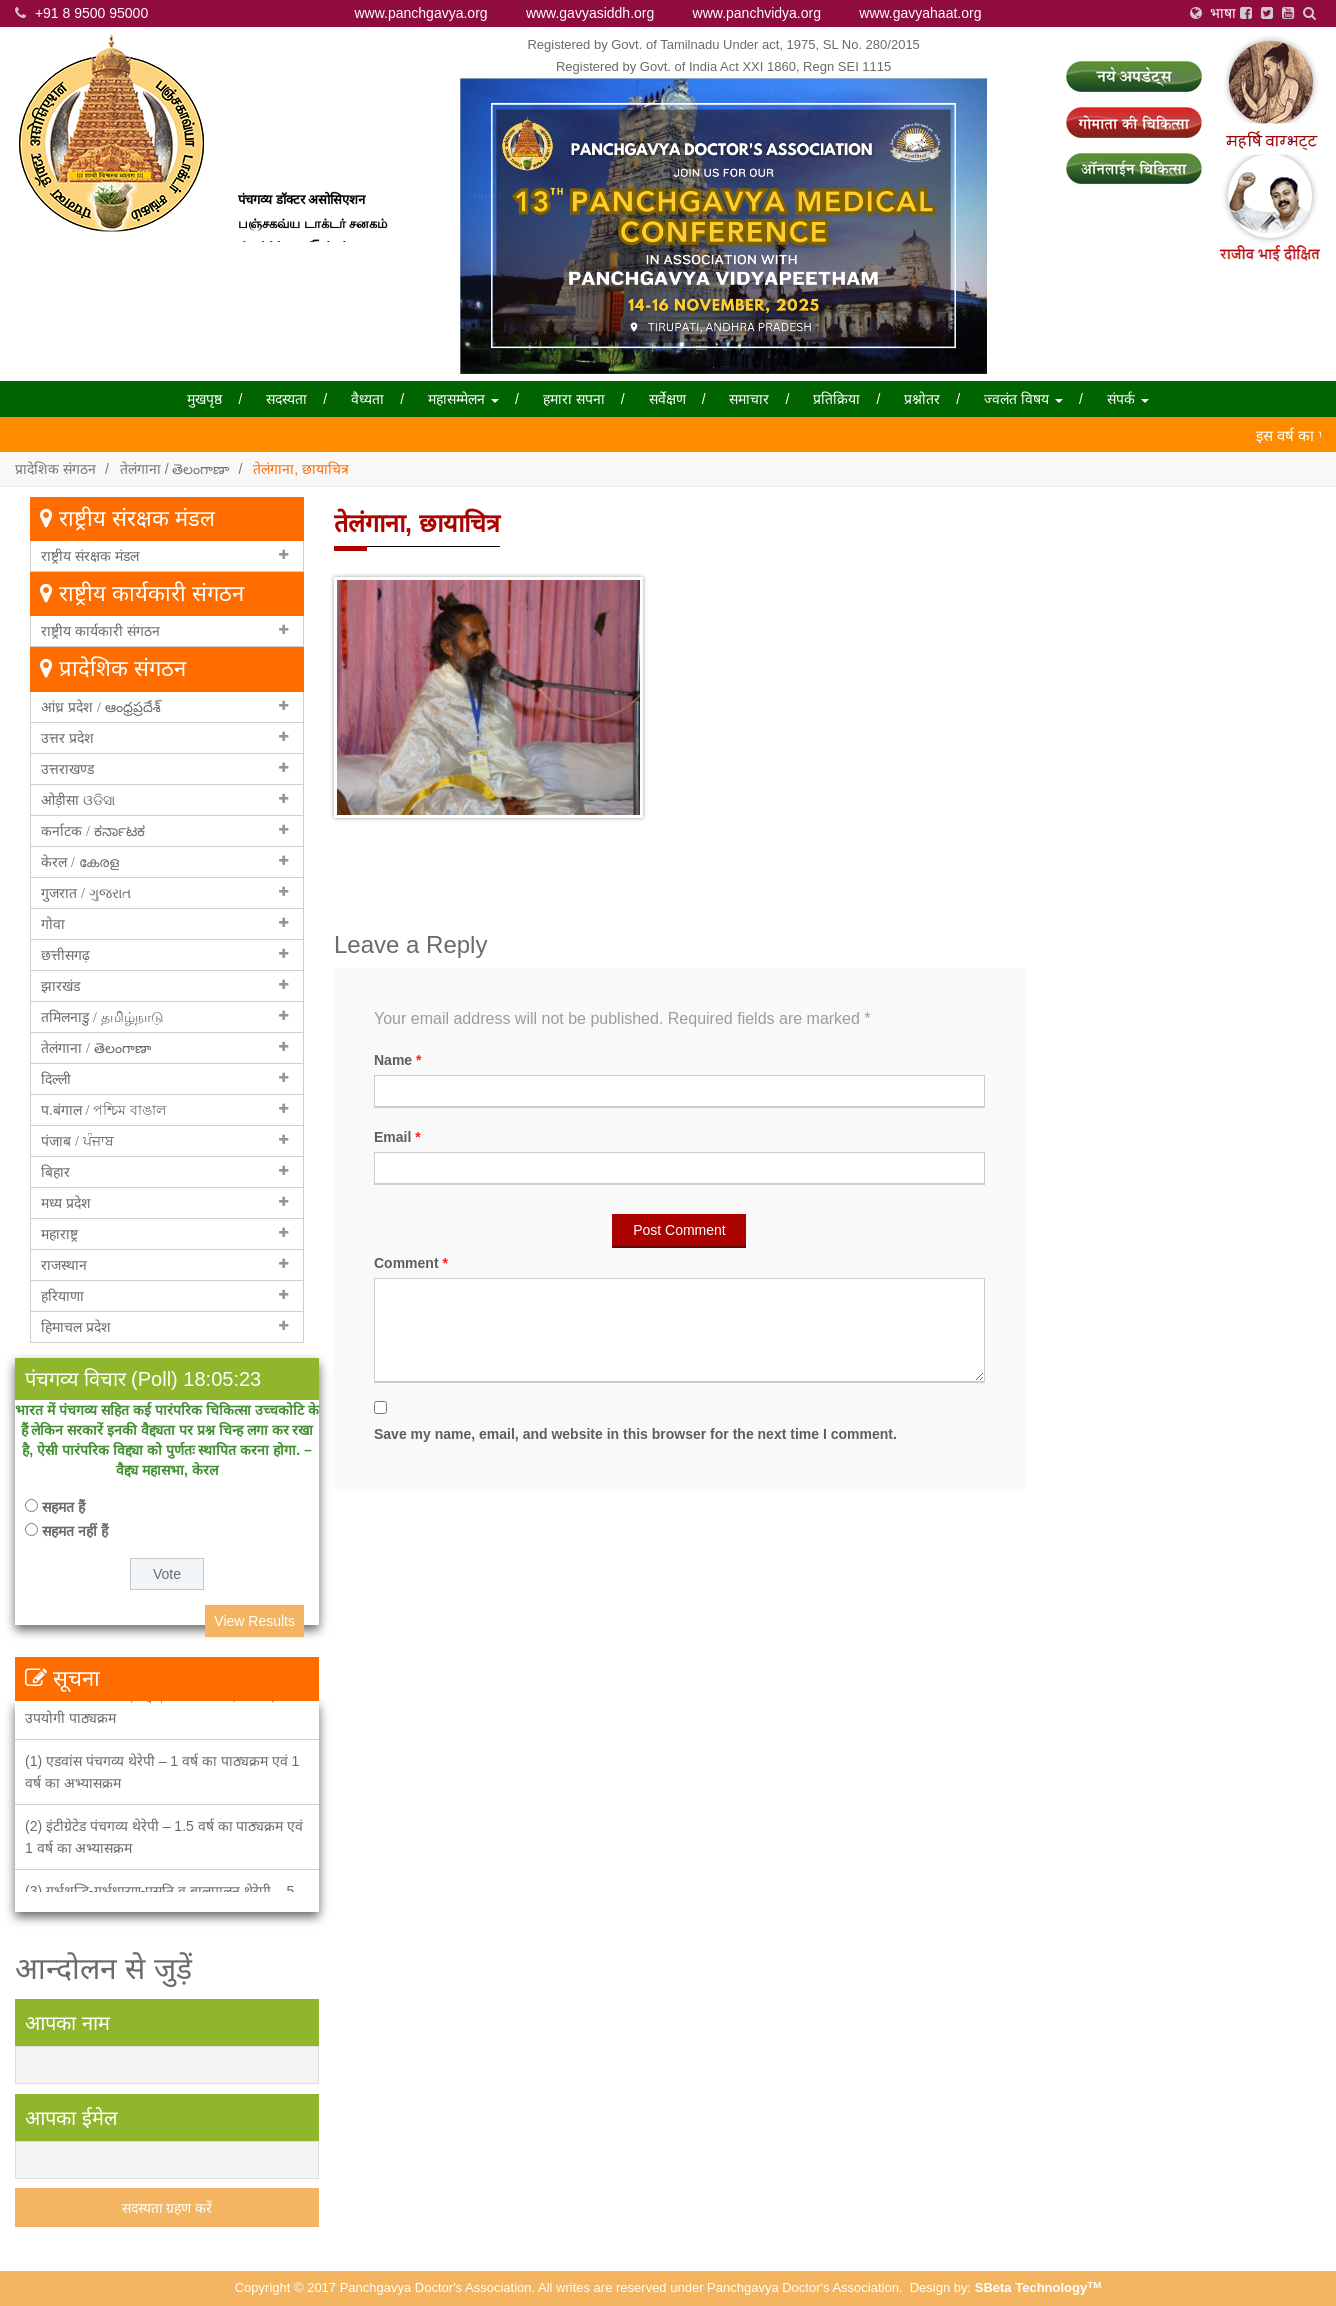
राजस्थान (64, 1265)
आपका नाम (67, 2023)
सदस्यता (286, 399)
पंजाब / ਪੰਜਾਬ (77, 1141)
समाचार (749, 399)
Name (397, 1060)
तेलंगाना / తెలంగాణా (175, 469)
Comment (411, 1263)
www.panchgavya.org (421, 13)
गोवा (53, 924)
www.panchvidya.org (757, 13)
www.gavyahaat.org (920, 13)
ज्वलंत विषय (1023, 399)
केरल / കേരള (80, 862)
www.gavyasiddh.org (590, 13)
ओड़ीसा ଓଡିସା (78, 800)
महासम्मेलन (463, 399)
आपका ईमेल (71, 2118)
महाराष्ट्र (59, 1234)
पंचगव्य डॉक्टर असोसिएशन (301, 210)
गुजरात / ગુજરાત (86, 893)
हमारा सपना (574, 399)
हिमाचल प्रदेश (76, 1327)
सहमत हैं (63, 1507)
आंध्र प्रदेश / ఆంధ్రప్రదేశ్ (101, 707)
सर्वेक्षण (667, 399)
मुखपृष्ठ (204, 399)
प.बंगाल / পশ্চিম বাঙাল (103, 1110)
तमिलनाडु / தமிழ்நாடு (102, 1017)
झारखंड (60, 986)
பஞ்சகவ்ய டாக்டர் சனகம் (312, 233)
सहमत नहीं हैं (75, 1531)
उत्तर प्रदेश (67, 738)
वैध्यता (367, 399)
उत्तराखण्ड (67, 769)
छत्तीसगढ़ (65, 955)
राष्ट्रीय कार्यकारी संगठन (100, 631)
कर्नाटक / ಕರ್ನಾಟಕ (93, 831)
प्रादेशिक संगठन (55, 469)
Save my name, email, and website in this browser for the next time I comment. (635, 1434)
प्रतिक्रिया (836, 399)
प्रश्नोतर (922, 399)
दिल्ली (56, 1079)
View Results (254, 1621)
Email (397, 1137)
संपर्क (1128, 399)
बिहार (55, 1172)
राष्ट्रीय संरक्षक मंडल (90, 556)
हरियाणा (62, 1296)
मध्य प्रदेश (66, 1203)
